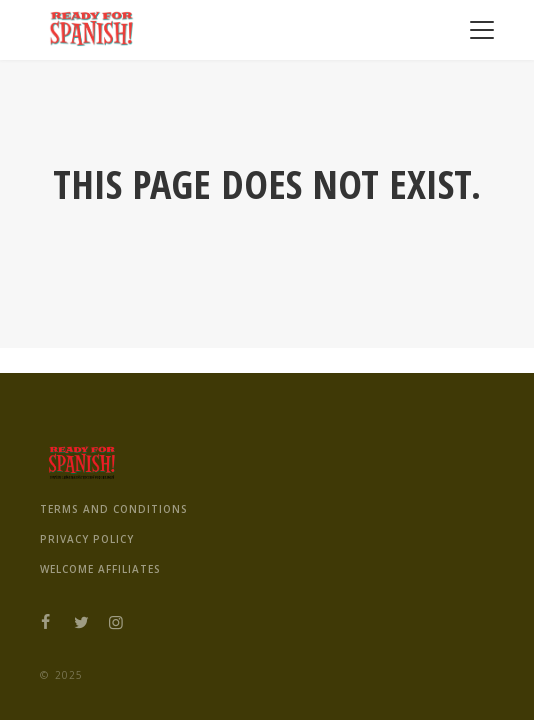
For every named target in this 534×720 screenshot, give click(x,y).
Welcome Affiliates (100, 569)
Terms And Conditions (114, 509)
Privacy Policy (87, 539)
